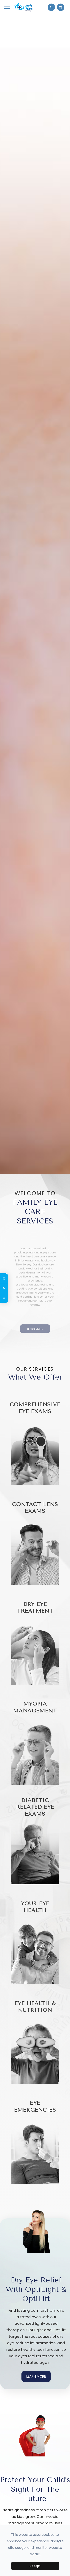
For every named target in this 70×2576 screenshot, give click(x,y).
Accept (35, 2566)
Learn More (36, 2376)
